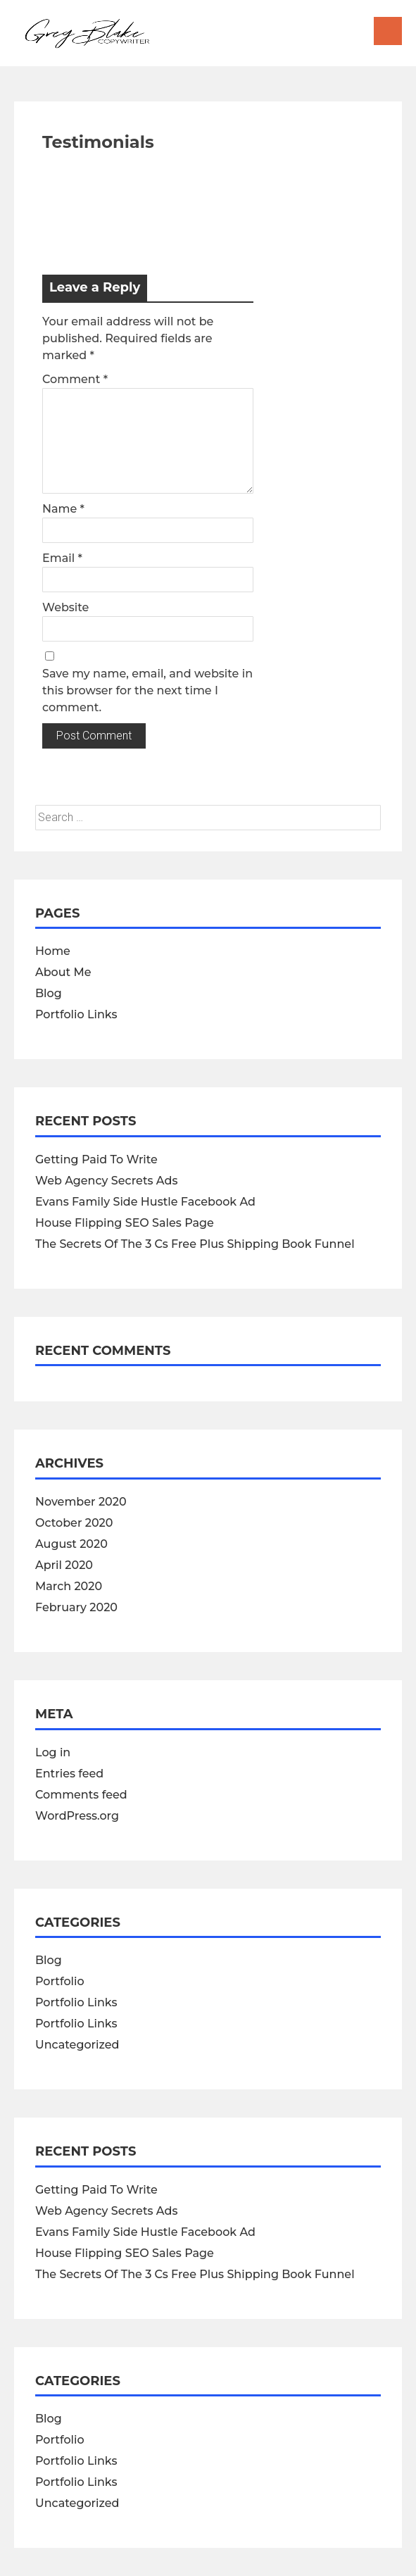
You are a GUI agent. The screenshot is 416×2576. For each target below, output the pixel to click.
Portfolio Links (76, 1014)
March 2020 (68, 1586)
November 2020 (81, 1501)
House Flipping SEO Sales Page (124, 1223)
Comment (75, 379)
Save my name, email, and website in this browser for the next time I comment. (147, 690)
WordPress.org (77, 1815)
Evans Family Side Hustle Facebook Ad (145, 1201)
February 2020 (76, 1607)
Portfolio (59, 1981)
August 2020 (71, 1544)
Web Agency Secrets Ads (106, 1180)
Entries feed (69, 1773)
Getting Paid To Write (96, 1159)
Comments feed (81, 1794)
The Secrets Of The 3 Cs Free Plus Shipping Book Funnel (195, 1244)
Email (62, 558)
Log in (52, 1752)
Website (65, 607)
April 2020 (64, 1565)
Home (52, 951)
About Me (63, 972)
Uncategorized (77, 2044)
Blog (48, 993)
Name (63, 508)
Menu (388, 31)
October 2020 (74, 1523)
